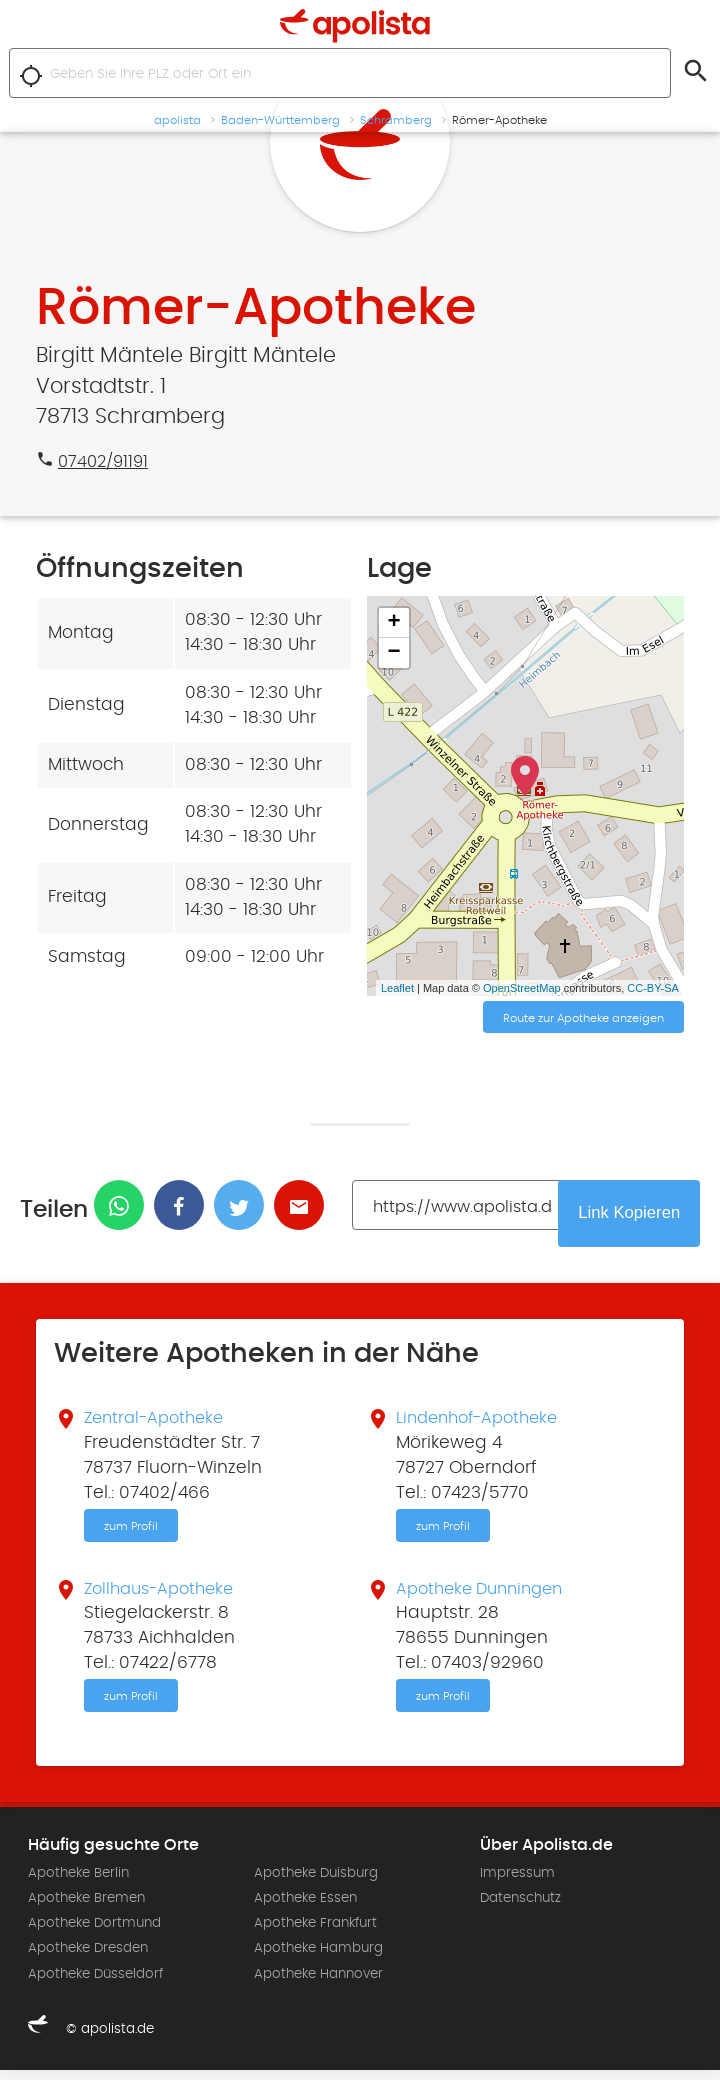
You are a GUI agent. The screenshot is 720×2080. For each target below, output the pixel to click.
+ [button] (394, 623)
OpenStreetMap (522, 988)
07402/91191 (106, 462)
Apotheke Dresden (88, 1959)
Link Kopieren (637, 1215)
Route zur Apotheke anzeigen (583, 1019)
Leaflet (397, 988)
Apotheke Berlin (78, 1883)
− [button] (394, 653)
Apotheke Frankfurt (315, 1934)
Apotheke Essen (305, 1909)
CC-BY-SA (653, 988)
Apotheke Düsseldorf (95, 1984)
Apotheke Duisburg (316, 1883)
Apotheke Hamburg (318, 1959)
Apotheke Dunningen (486, 1596)
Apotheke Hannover (318, 1984)
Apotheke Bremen (86, 1909)
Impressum (517, 1883)
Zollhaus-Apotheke (164, 1596)
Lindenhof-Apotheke (483, 1423)
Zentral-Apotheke (158, 1423)
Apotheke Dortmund (94, 1934)
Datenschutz (520, 1909)
